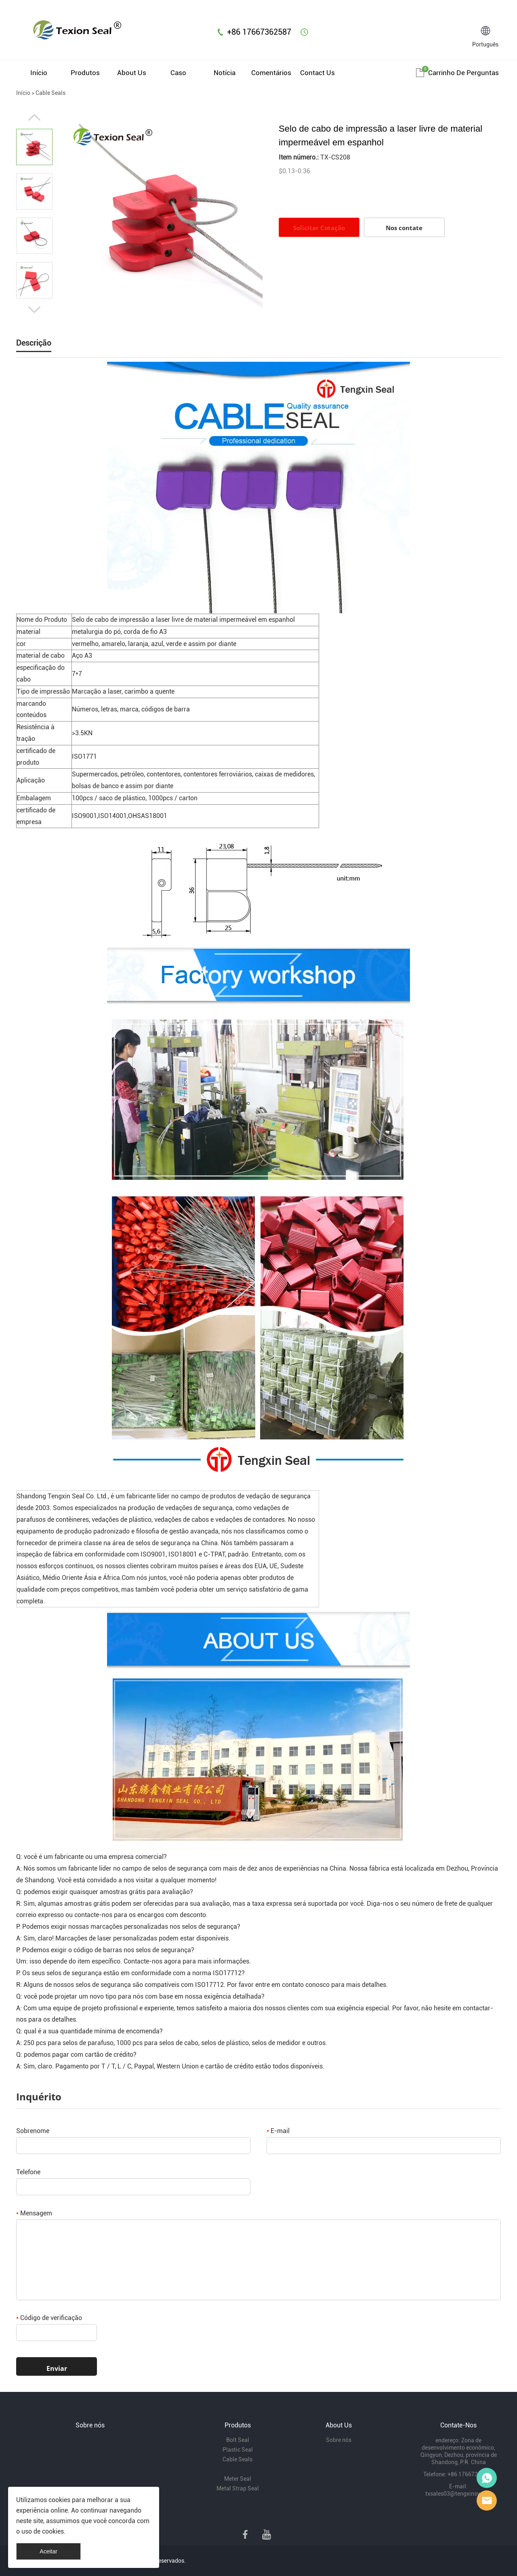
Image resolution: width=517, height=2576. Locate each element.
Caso (178, 73)
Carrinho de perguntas (463, 73)
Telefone (28, 2172)
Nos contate (404, 228)
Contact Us (317, 73)
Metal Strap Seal (237, 2488)
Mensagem (34, 2213)
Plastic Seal (238, 2449)
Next (34, 309)
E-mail (278, 2131)
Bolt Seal (237, 2440)
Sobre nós (338, 2440)
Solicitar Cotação (319, 228)
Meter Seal (237, 2478)
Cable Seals (50, 93)
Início (38, 73)
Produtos (85, 73)
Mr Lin (487, 2478)
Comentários (271, 73)
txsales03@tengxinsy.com (458, 2493)
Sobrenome (32, 2131)
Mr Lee (487, 2500)
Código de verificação (49, 2318)
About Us (131, 73)
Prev (34, 117)
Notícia (224, 73)
